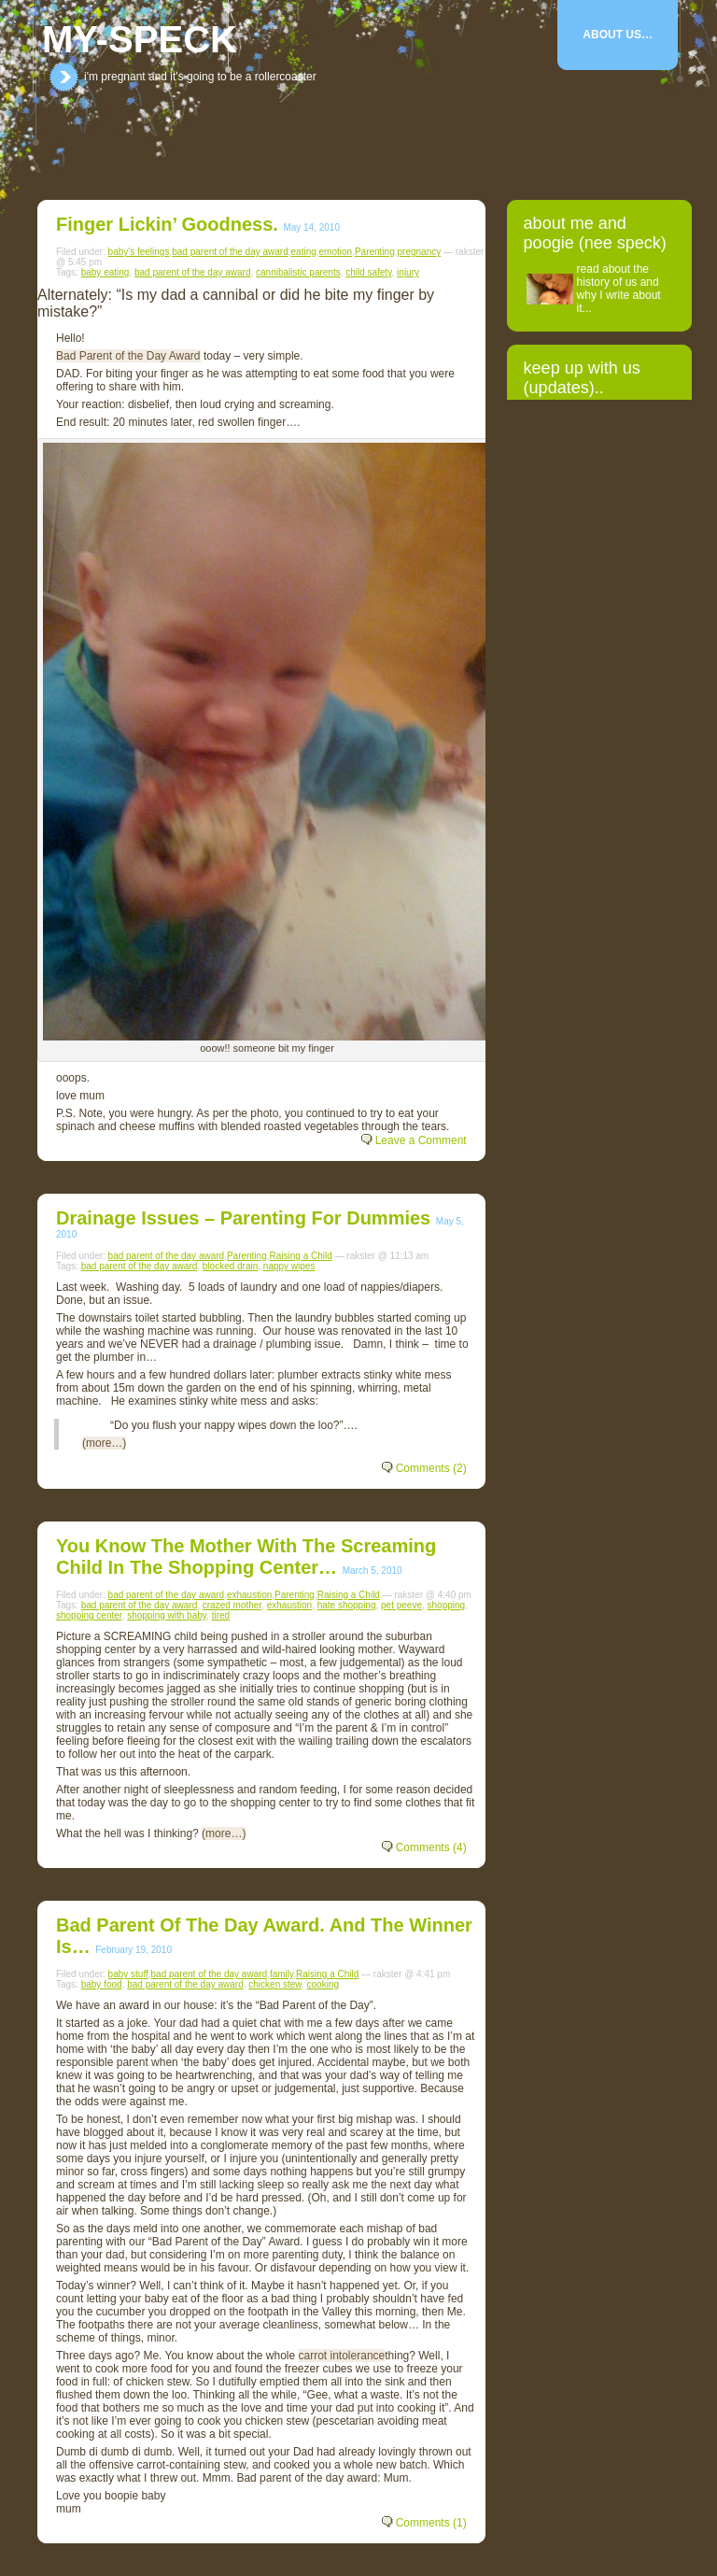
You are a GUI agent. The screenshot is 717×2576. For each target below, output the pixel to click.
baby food (101, 1984)
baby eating (105, 272)
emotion (336, 252)
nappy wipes (289, 1266)
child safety (368, 272)
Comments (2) (431, 1468)
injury (408, 272)
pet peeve (401, 1605)
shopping (447, 1605)
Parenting (375, 252)
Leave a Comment (421, 1140)
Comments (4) (431, 1847)
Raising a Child (301, 1256)
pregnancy (420, 252)
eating (303, 252)
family (281, 1974)
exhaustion (249, 1595)
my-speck (139, 39)
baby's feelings (139, 252)
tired (221, 1615)
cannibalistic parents (298, 272)
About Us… (618, 34)
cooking (323, 1984)
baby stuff (128, 1974)
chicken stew (275, 1984)
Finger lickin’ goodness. (167, 224)
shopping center (89, 1615)
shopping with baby (166, 1615)
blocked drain (230, 1266)
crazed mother (232, 1605)
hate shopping (346, 1605)
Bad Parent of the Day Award (128, 355)
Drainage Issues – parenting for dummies (243, 1218)
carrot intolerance (342, 2355)
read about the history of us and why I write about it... (619, 288)
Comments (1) (431, 2522)
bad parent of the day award (230, 252)
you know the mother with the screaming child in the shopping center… (246, 1557)
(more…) (104, 1443)
